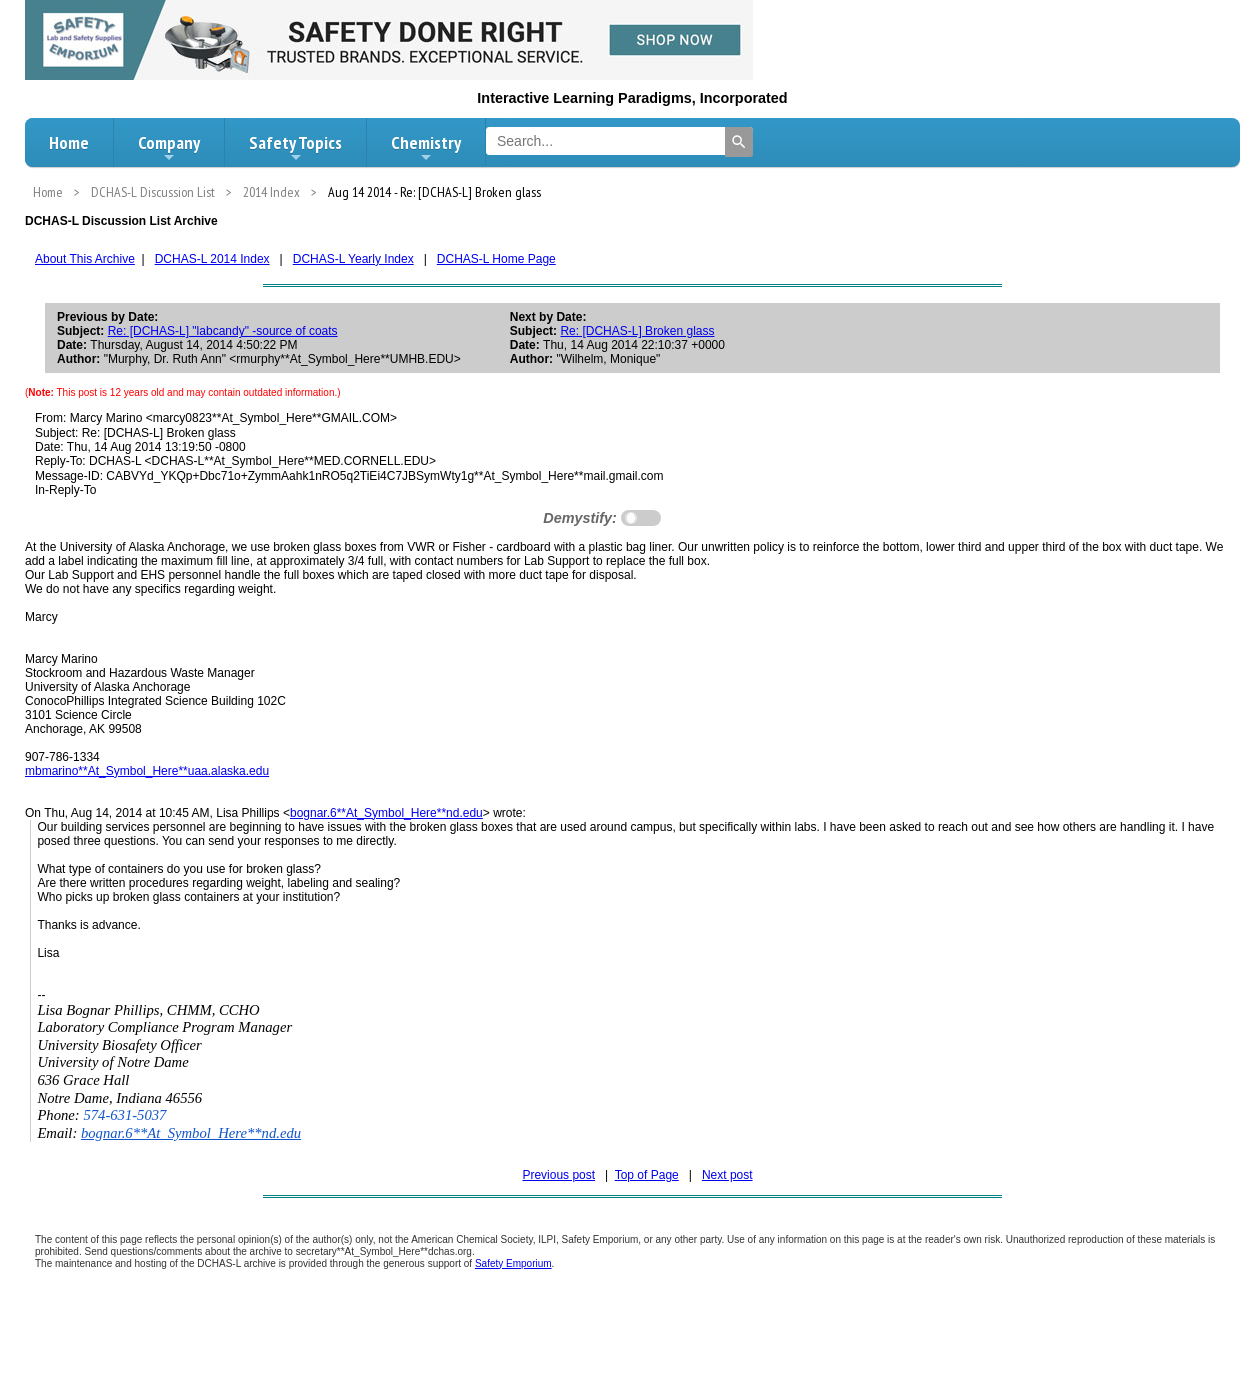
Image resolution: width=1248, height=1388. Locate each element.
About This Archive (85, 259)
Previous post (558, 1175)
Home (69, 142)
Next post (727, 1175)
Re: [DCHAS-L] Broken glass (637, 331)
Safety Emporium (513, 1263)
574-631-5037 (124, 1115)
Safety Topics (295, 148)
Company (169, 148)
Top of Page (647, 1175)
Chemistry (426, 148)
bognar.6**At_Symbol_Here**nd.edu (386, 813)
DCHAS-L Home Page (496, 259)
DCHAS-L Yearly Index (353, 259)
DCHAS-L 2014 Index (212, 259)
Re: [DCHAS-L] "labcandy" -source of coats (223, 331)
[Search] (739, 142)
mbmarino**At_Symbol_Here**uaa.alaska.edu (147, 771)
